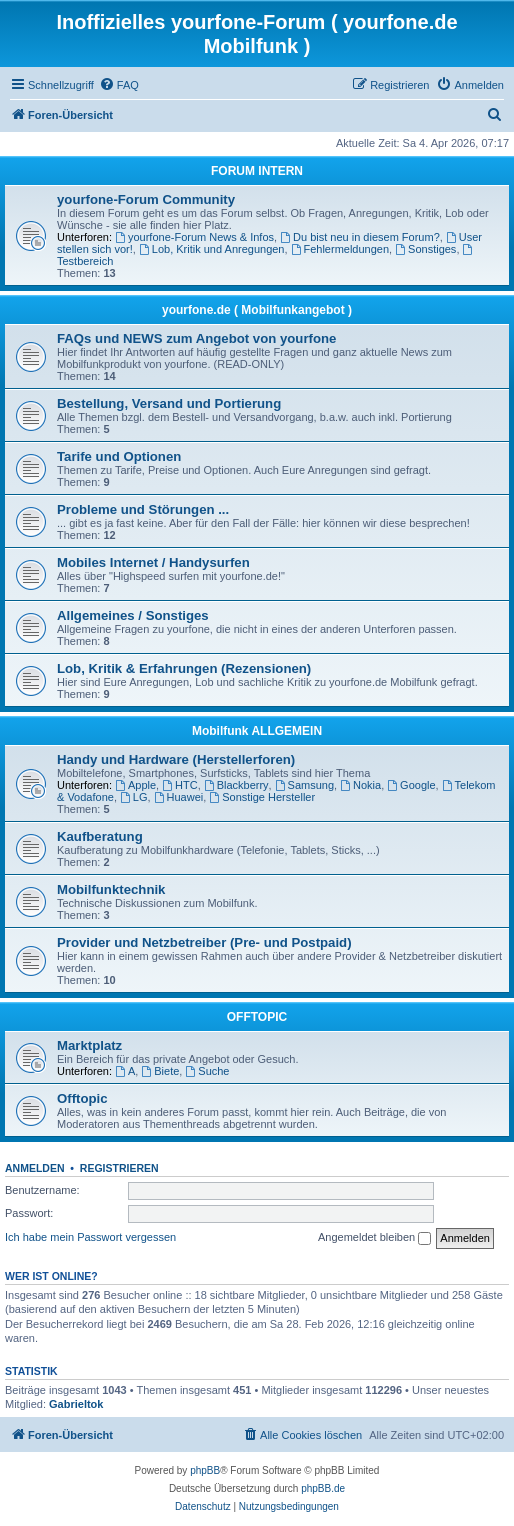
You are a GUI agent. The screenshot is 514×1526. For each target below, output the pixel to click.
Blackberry (236, 785)
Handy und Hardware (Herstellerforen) (176, 759)
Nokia (360, 785)
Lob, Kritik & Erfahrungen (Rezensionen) (184, 668)
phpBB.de (323, 1488)
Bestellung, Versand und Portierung (169, 403)
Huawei (179, 797)
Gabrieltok (76, 1404)
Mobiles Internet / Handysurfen (153, 562)
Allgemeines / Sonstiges (133, 615)
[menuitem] (119, 85)
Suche (207, 1071)
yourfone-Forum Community (146, 199)
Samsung (304, 785)
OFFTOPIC (257, 1017)
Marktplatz (89, 1045)
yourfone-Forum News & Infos (194, 237)
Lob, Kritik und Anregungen (212, 249)
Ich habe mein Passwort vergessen (90, 1237)
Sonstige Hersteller (262, 797)
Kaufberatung (100, 836)
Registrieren (119, 1168)
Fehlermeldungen (340, 249)
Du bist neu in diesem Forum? (360, 237)
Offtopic (82, 1098)
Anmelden (35, 1168)
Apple (135, 785)
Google (411, 785)
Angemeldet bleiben (374, 1238)
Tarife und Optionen (119, 456)
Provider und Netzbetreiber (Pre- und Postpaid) (204, 942)
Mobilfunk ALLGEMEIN (257, 731)
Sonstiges (425, 249)
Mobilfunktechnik (111, 889)
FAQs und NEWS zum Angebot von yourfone (196, 338)
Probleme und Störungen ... (143, 509)
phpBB (205, 1470)
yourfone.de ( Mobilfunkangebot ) (257, 310)
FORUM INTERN (257, 171)
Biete (160, 1071)
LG (134, 797)
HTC (179, 785)
